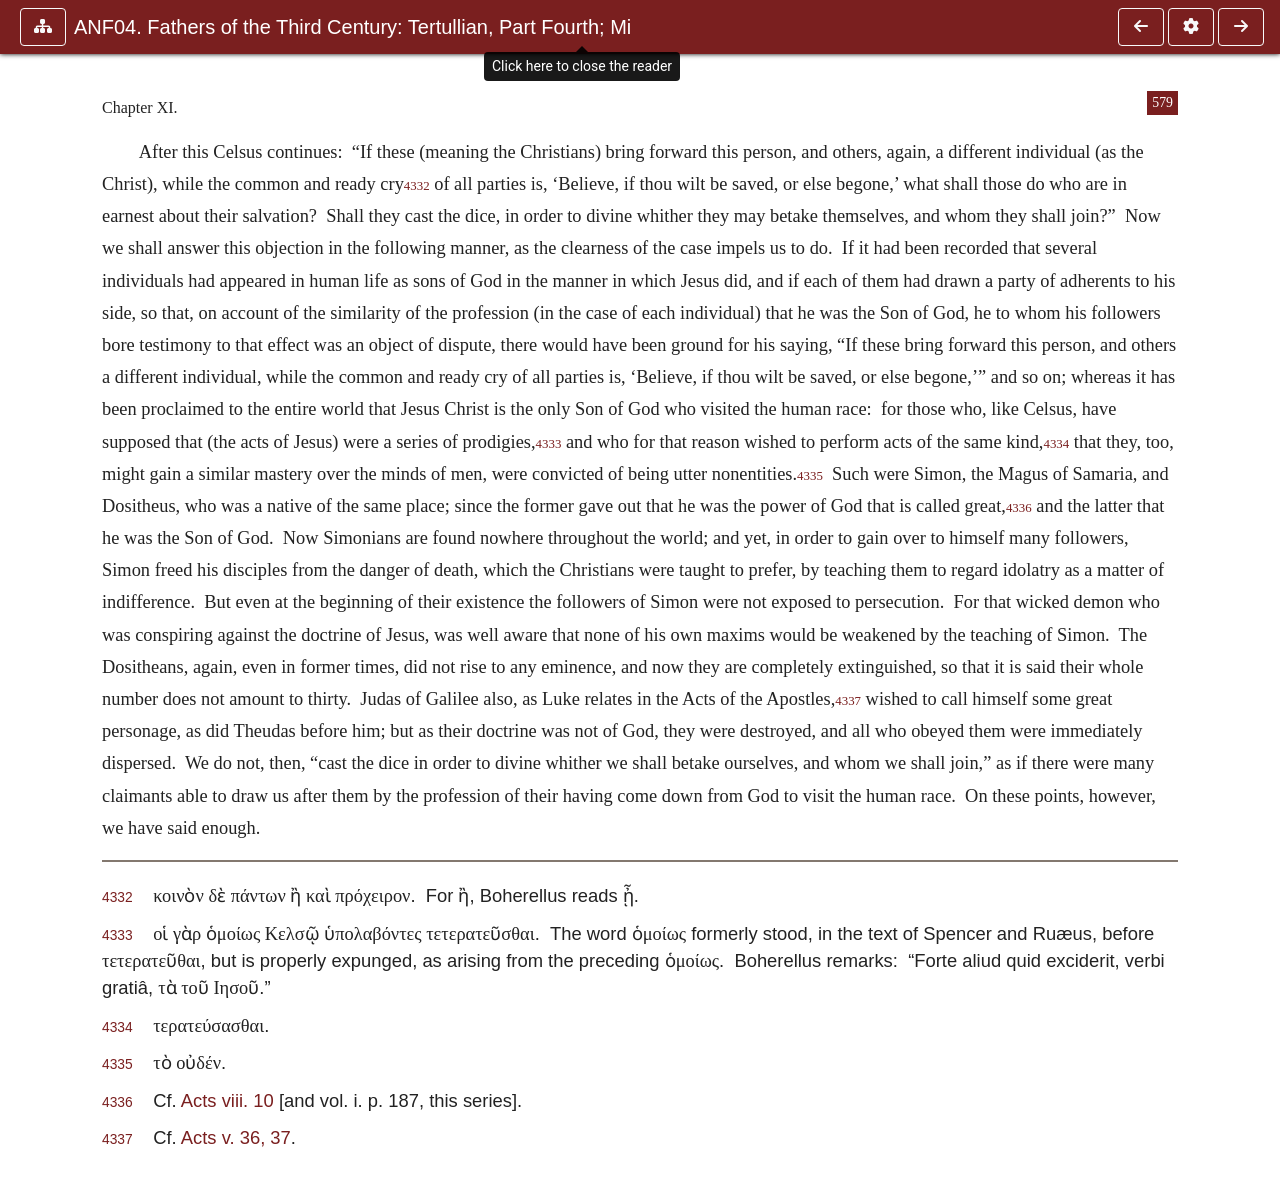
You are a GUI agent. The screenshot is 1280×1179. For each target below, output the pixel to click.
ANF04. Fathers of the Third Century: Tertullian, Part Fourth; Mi (352, 27)
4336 (1019, 508)
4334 (1056, 444)
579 (1162, 102)
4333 (549, 444)
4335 (810, 476)
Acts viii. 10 (227, 1100)
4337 (848, 701)
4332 (417, 186)
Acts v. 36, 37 (236, 1137)
